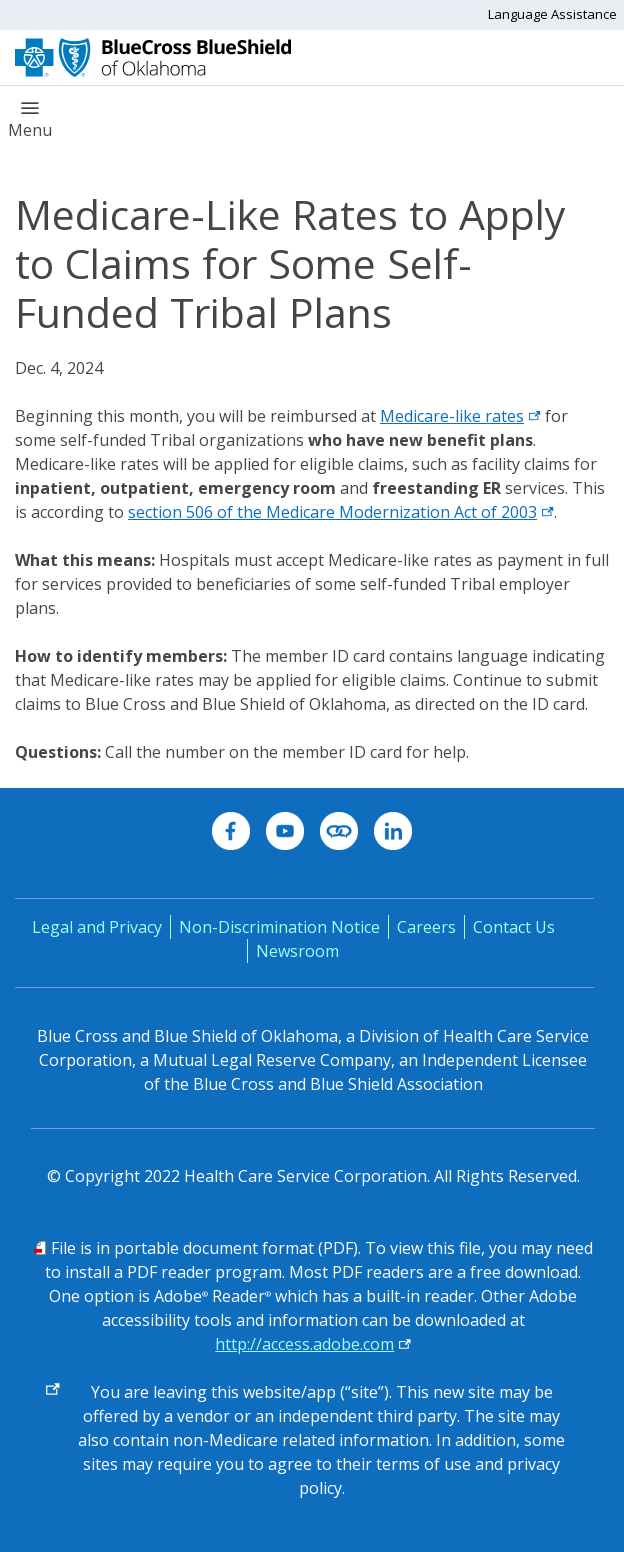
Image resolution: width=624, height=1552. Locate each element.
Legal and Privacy (97, 927)
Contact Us (514, 927)
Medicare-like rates (460, 416)
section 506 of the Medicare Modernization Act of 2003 (341, 512)
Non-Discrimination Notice (279, 927)
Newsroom (297, 951)
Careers (426, 927)
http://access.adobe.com (304, 1344)
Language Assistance (552, 14)
